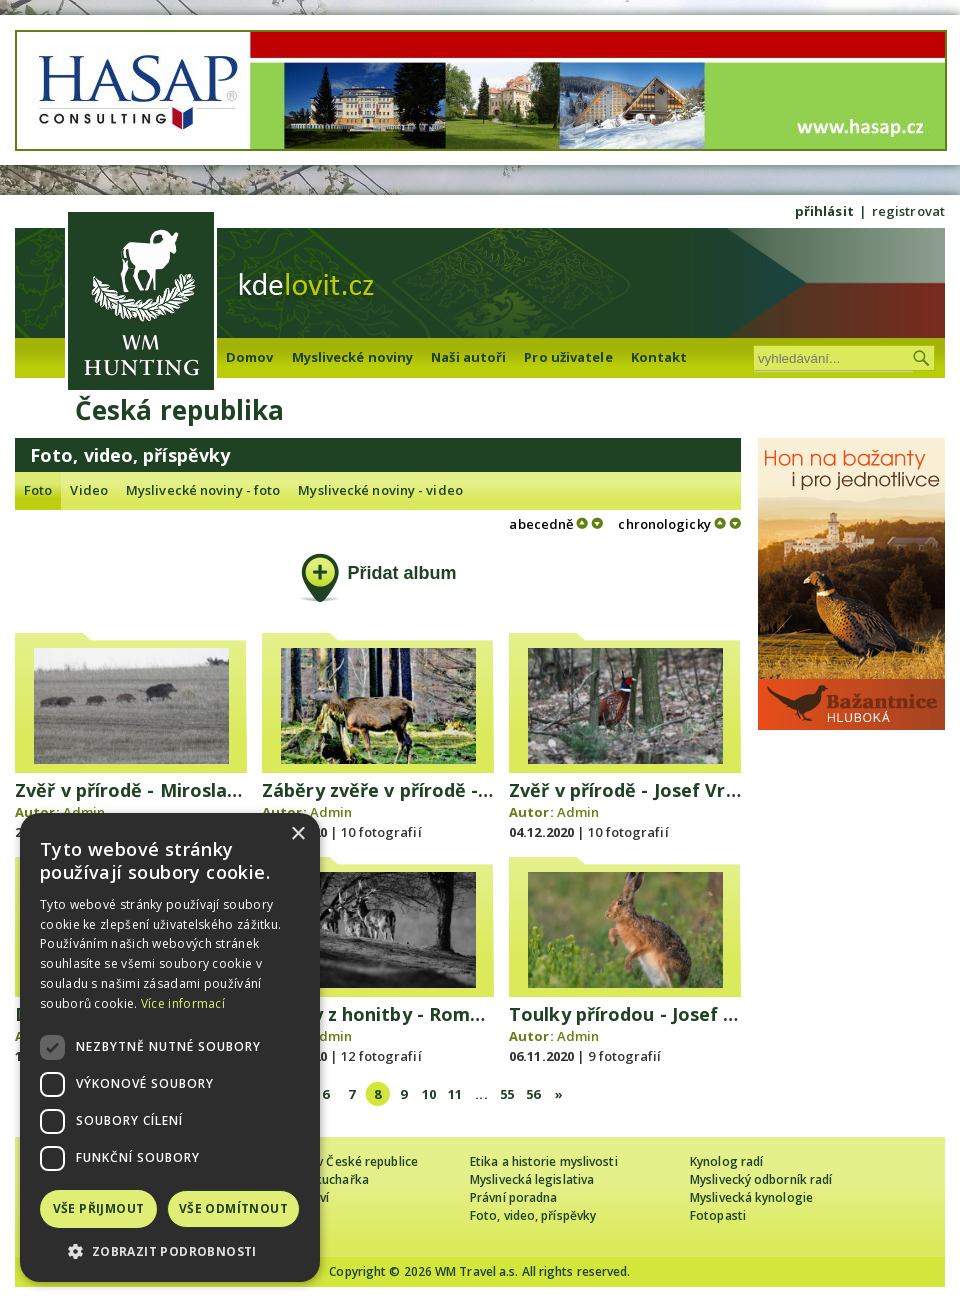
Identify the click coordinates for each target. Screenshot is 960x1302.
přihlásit (824, 211)
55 (507, 1094)
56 (533, 1094)
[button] (170, 1251)
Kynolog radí (726, 1161)
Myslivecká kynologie (751, 1197)
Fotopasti (718, 1215)
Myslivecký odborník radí (761, 1179)
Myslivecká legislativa (532, 1179)
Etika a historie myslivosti (544, 1161)
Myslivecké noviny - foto (203, 490)
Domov (250, 357)
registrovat (908, 211)
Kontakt (659, 357)
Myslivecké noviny (353, 357)
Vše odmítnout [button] (233, 1208)
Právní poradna (513, 1197)
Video (89, 490)
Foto (38, 490)
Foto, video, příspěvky (533, 1215)
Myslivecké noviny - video (380, 490)
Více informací (183, 1003)
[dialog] (170, 1047)
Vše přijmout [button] (99, 1208)
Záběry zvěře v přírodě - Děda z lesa (424, 790)
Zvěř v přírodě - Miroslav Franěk (160, 790)
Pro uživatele (568, 357)
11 (455, 1094)
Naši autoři (468, 357)
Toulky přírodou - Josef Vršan (642, 1014)
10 (429, 1094)
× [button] (297, 834)
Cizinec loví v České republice (334, 1161)
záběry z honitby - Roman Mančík (412, 1014)
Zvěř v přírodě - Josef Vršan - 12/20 (665, 790)
